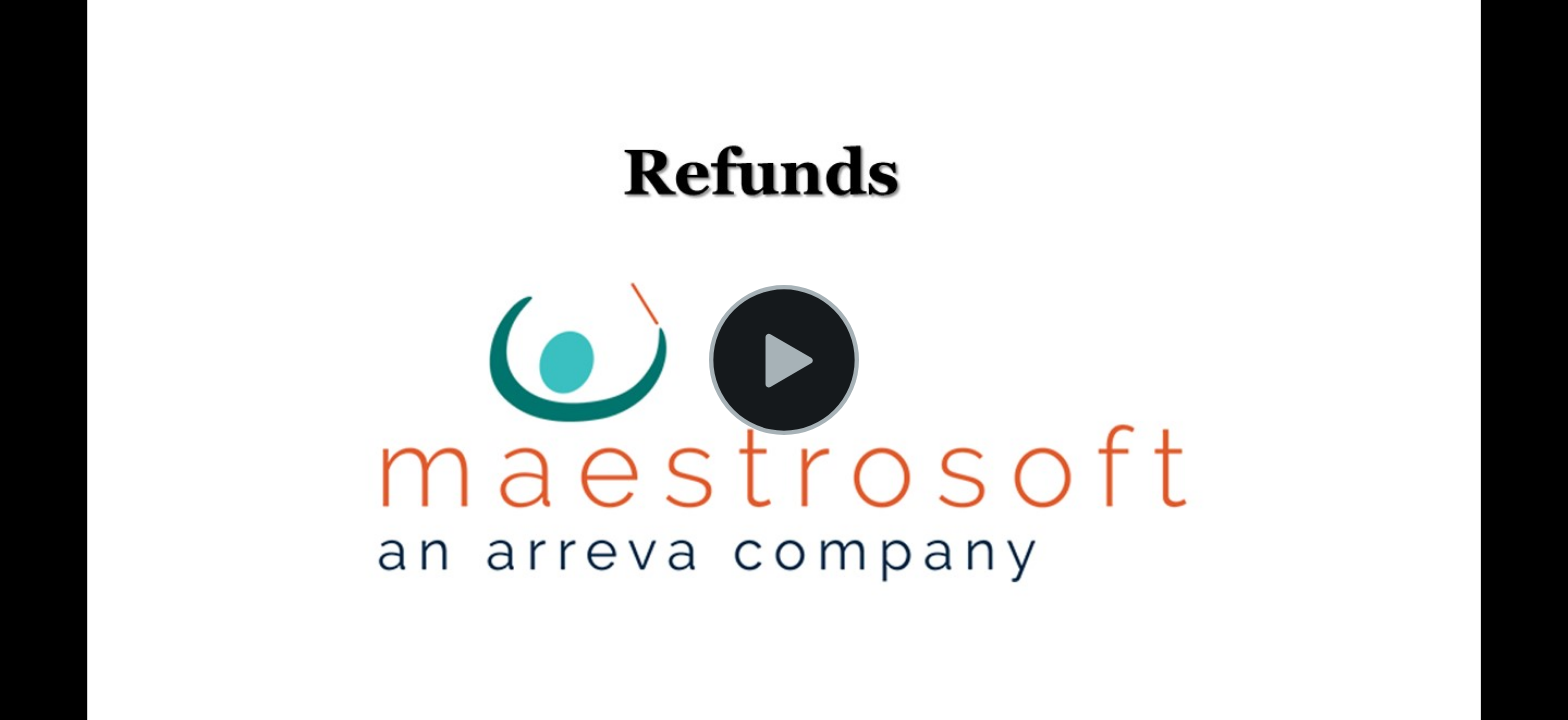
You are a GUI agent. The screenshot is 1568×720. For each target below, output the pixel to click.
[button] (784, 360)
